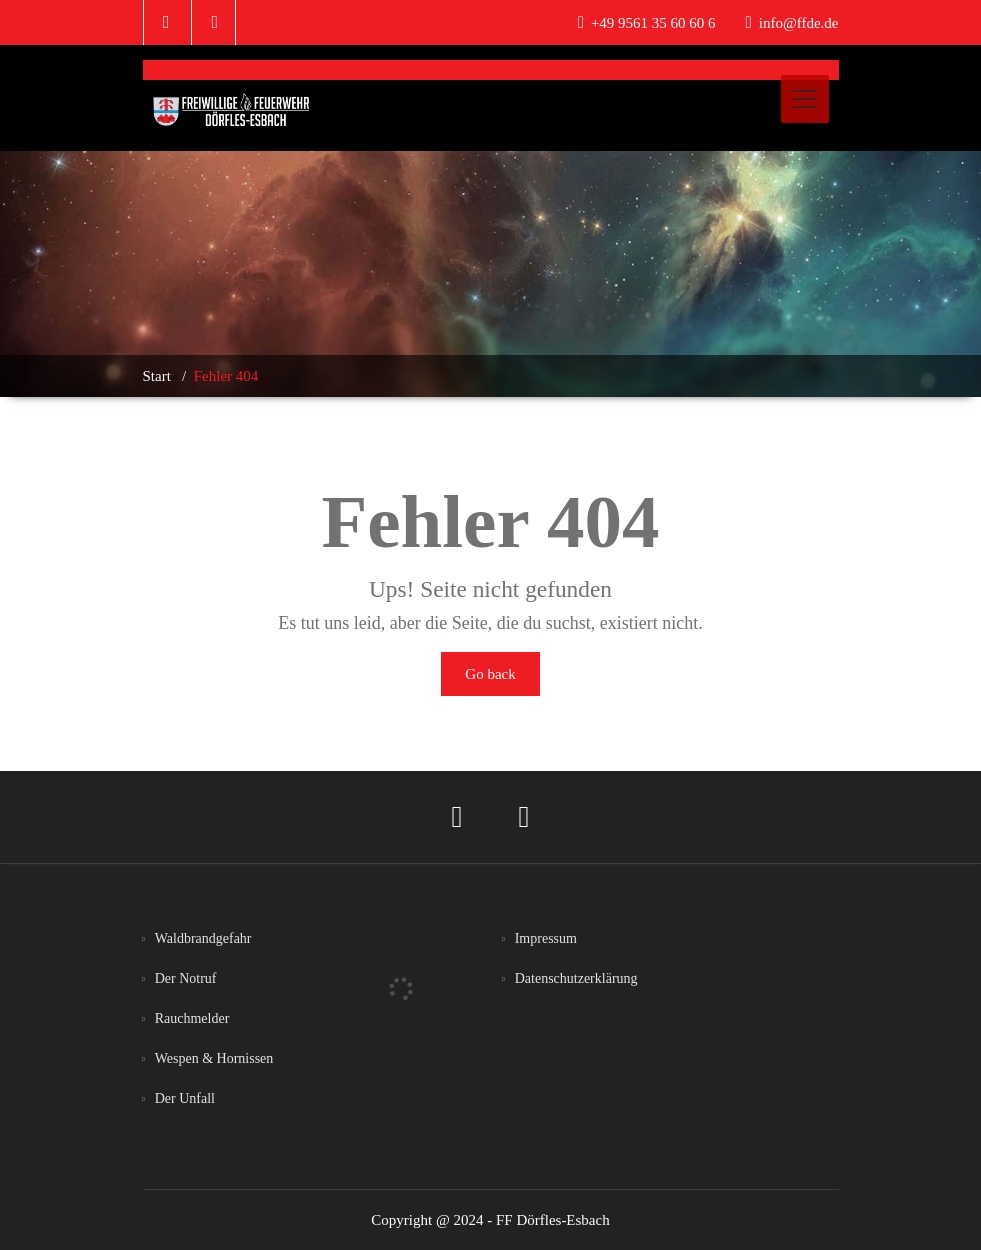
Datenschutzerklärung (576, 978)
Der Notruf (186, 978)
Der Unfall (185, 1098)
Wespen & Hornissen (214, 1058)
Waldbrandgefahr (203, 938)
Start (157, 376)
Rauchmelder (192, 1018)
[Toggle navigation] (805, 99)
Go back (490, 674)
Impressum (546, 938)
